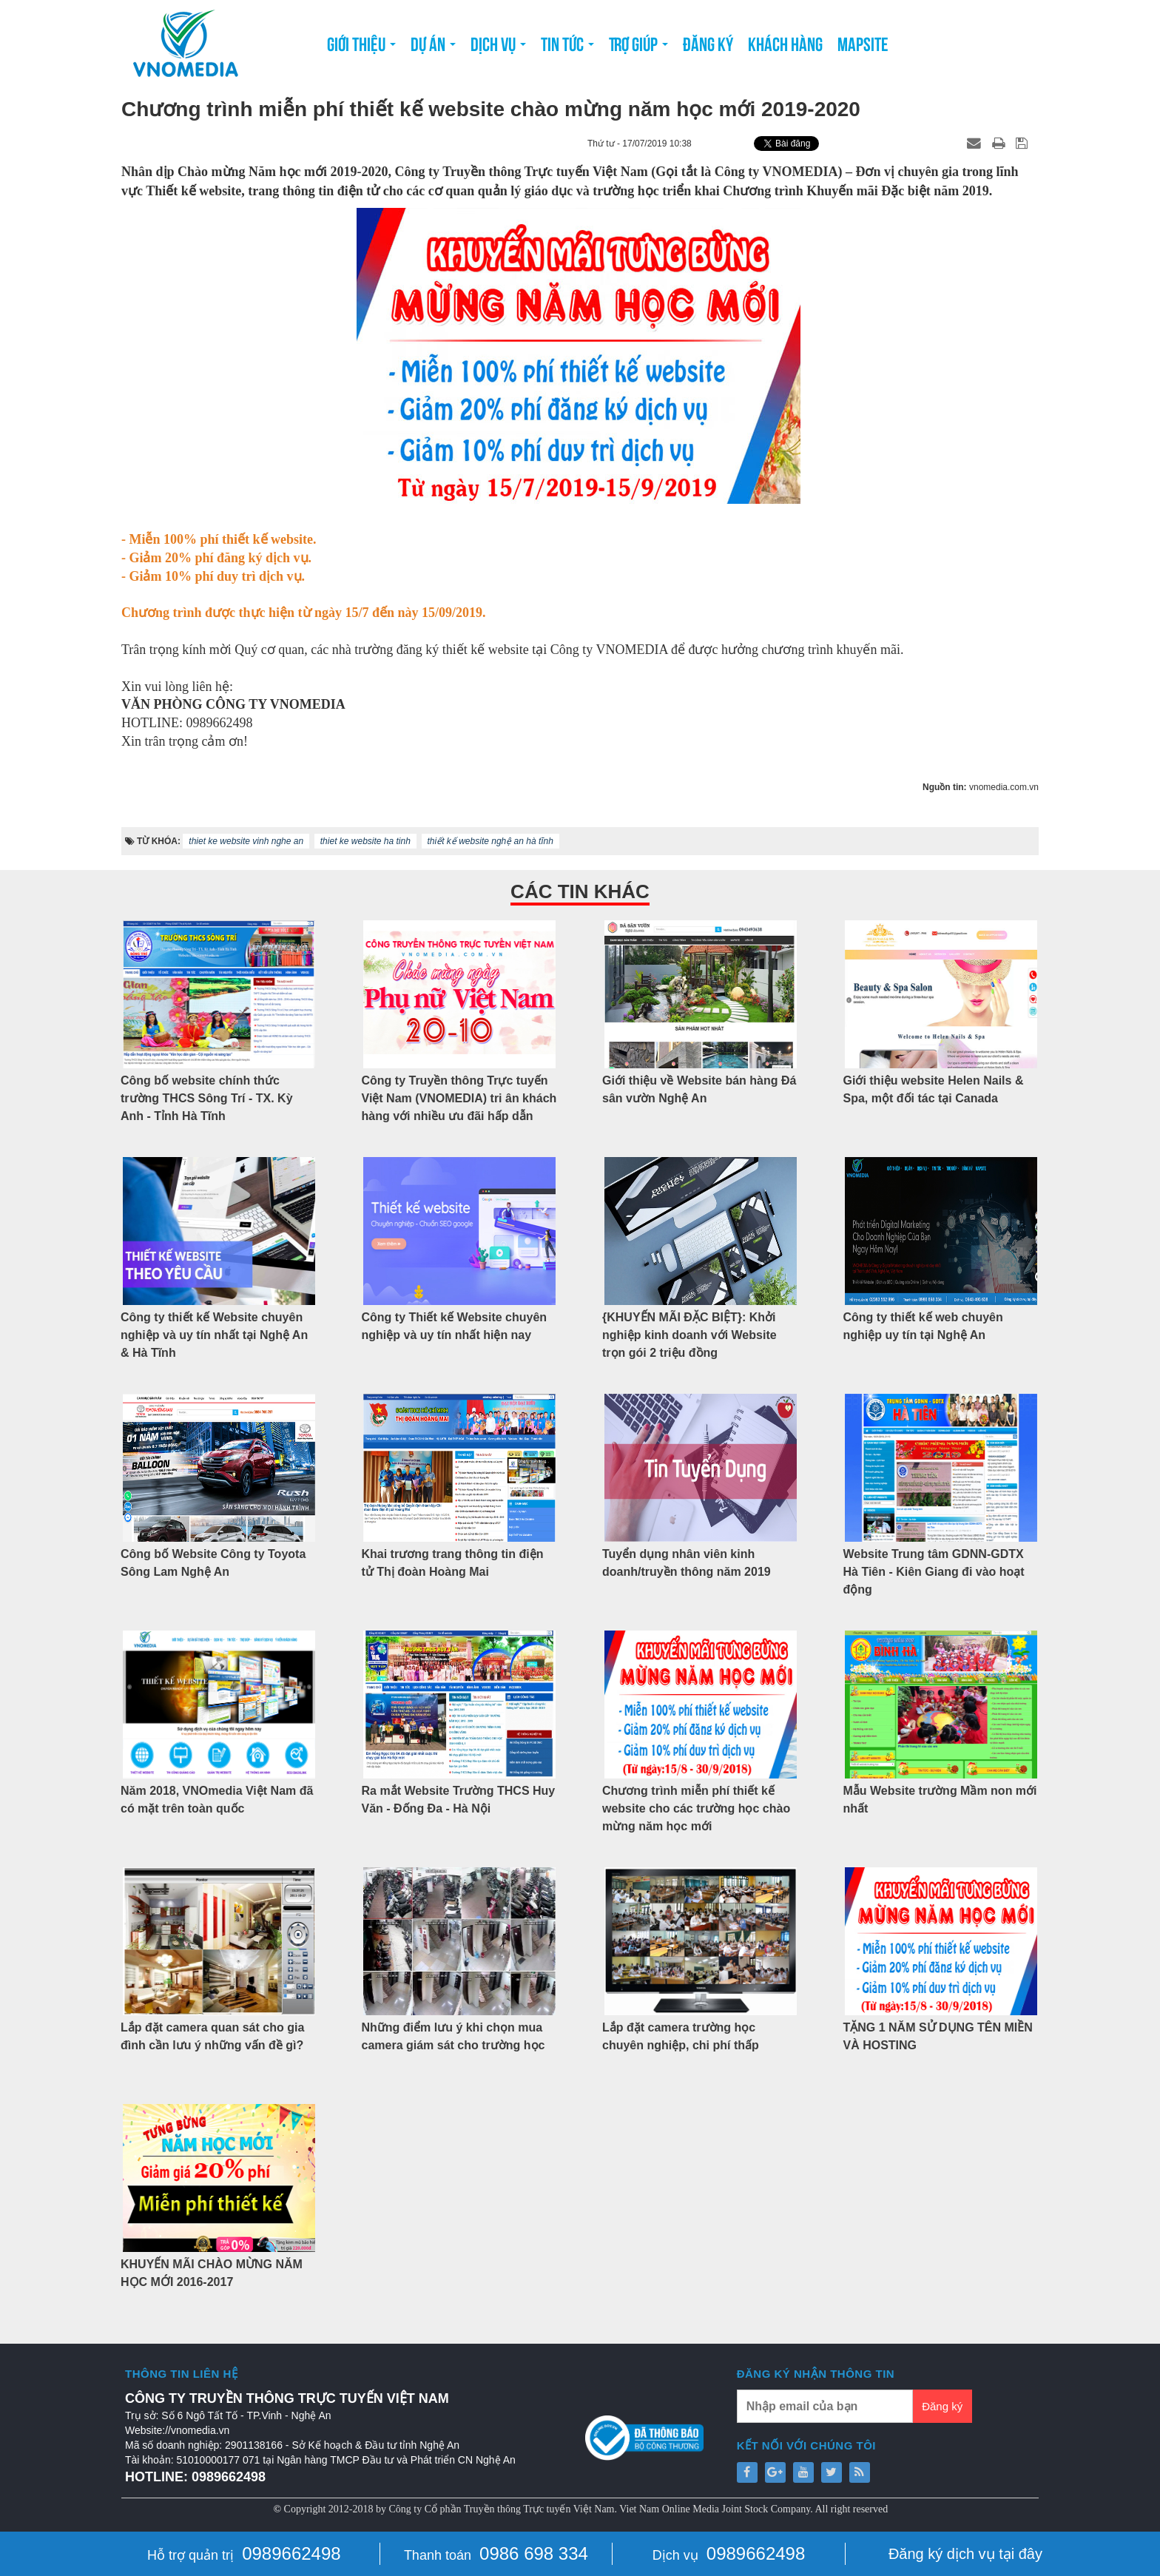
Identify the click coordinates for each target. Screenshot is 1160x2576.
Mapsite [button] (862, 42)
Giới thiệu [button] (361, 47)
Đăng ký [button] (708, 42)
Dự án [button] (433, 47)
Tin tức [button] (567, 47)
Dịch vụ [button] (498, 47)
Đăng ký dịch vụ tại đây (965, 2554)
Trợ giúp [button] (638, 47)
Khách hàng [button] (785, 42)
